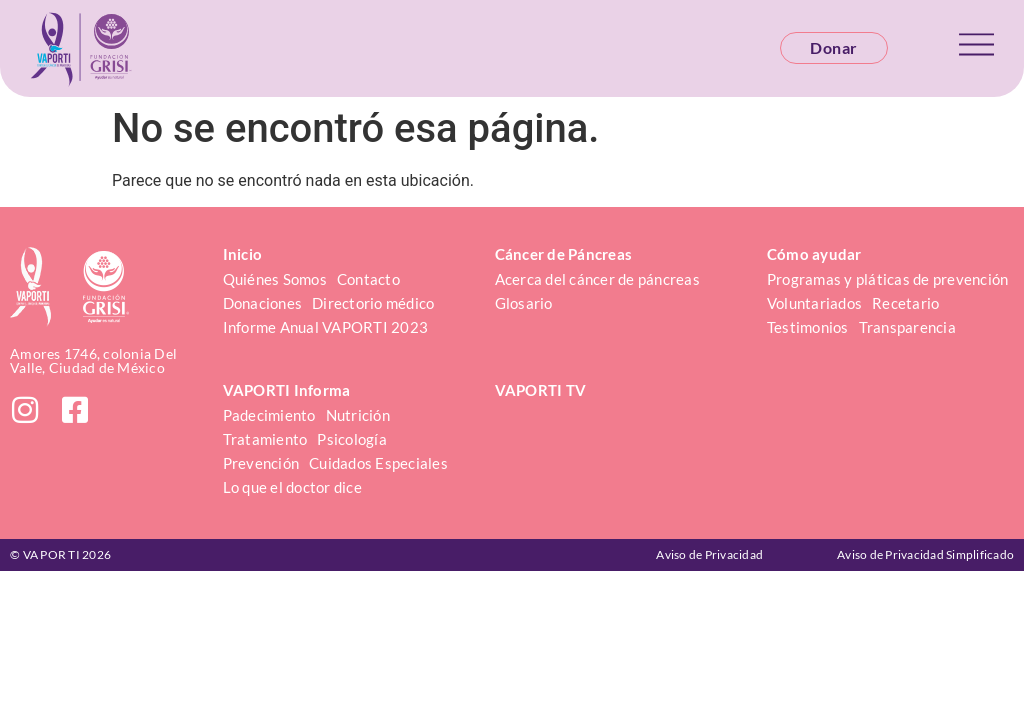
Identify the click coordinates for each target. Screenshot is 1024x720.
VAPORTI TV (541, 390)
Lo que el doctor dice (292, 487)
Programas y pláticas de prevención (888, 279)
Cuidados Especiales (378, 463)
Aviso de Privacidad (709, 554)
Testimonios (808, 327)
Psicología (352, 439)
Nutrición (358, 415)
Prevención (261, 463)
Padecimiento (269, 415)
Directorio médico (373, 303)
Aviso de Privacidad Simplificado (925, 554)
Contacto (368, 279)
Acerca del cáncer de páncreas (597, 279)
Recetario (905, 303)
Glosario (524, 303)
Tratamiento (265, 439)
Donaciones (263, 303)
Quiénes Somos (275, 279)
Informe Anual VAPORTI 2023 (326, 327)
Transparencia (907, 327)
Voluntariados (814, 303)
